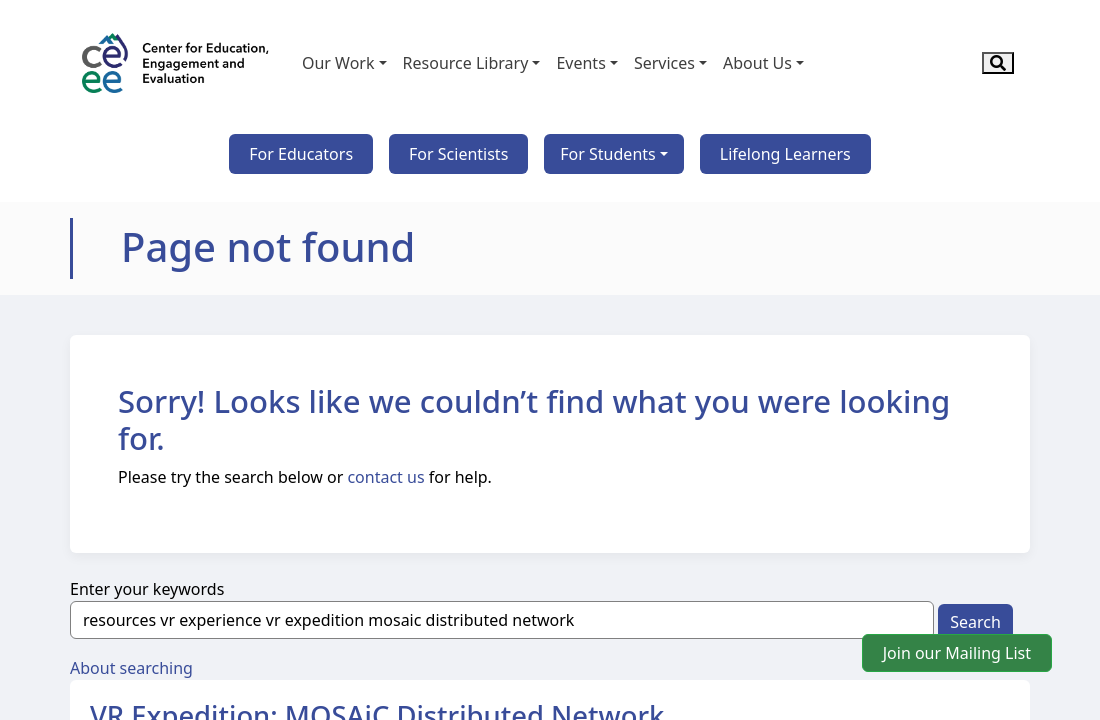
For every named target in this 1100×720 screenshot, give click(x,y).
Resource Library (466, 63)
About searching (131, 668)
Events (580, 63)
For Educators (301, 154)
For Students (607, 154)
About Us (757, 63)
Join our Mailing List (957, 653)
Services (664, 63)
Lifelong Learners (785, 154)
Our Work (338, 63)
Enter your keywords (147, 589)
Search (975, 622)
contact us (385, 477)
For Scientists (458, 154)
